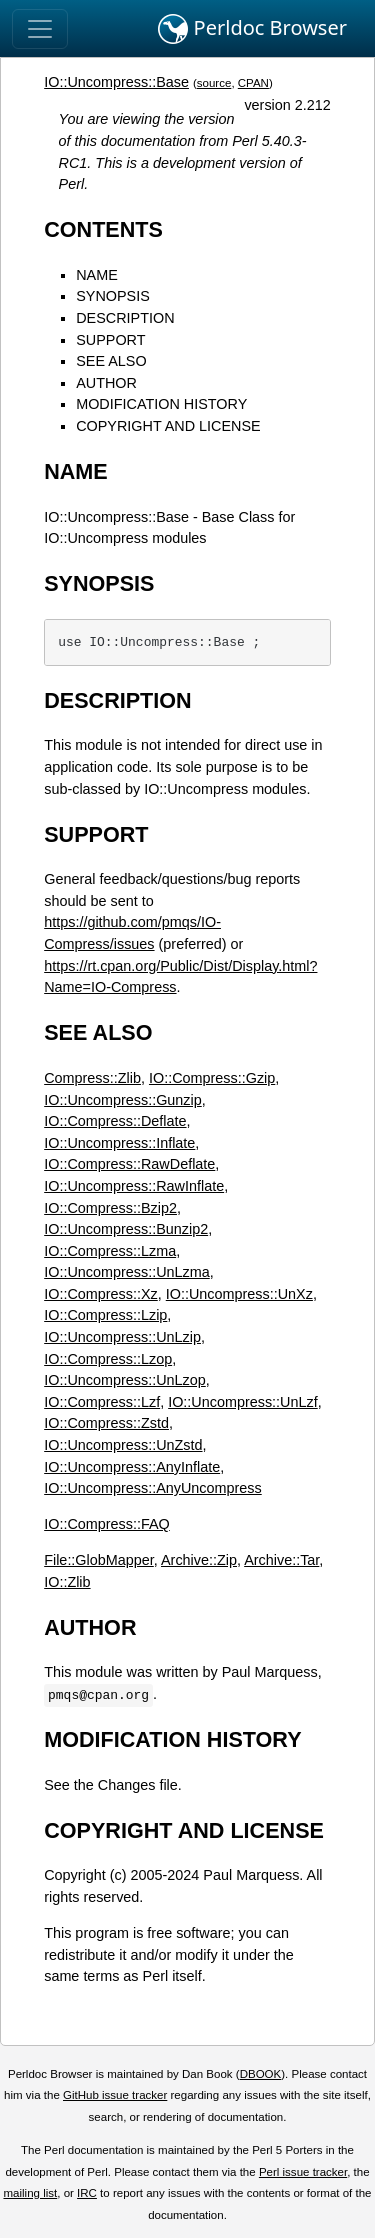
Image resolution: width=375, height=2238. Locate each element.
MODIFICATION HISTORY (161, 404)
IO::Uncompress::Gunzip (123, 1100)
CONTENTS (103, 229)
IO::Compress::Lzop (108, 1359)
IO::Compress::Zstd (106, 1423)
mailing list (30, 2193)
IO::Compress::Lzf (102, 1402)
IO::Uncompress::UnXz (239, 1294)
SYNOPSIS (113, 296)
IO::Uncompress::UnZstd (123, 1445)
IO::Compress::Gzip (212, 1078)
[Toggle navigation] (40, 29)
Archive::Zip (199, 1560)
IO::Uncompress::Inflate (119, 1143)
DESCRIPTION (125, 318)
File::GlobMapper (99, 1560)
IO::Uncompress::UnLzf (243, 1402)
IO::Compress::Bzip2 (110, 1208)
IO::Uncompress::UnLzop (125, 1380)
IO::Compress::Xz (101, 1294)
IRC (87, 2193)
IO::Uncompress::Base (116, 82)
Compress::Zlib (92, 1078)
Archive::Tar (281, 1560)
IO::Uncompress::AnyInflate (132, 1467)
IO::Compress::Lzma (110, 1251)
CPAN (253, 83)
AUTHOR (106, 383)
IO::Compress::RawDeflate (129, 1164)
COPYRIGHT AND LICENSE (168, 426)
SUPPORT (110, 340)
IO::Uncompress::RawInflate (134, 1186)
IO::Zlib (67, 1582)
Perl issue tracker (303, 2172)
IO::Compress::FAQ (107, 1524)
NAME (97, 275)
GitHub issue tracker (115, 2095)
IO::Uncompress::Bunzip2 (126, 1229)
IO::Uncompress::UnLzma (127, 1272)
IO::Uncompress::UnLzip (122, 1337)
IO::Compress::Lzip (105, 1315)
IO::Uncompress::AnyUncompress (153, 1488)
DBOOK (261, 2074)
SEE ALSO (111, 361)
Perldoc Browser (252, 29)
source (214, 83)
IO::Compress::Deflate (115, 1121)
